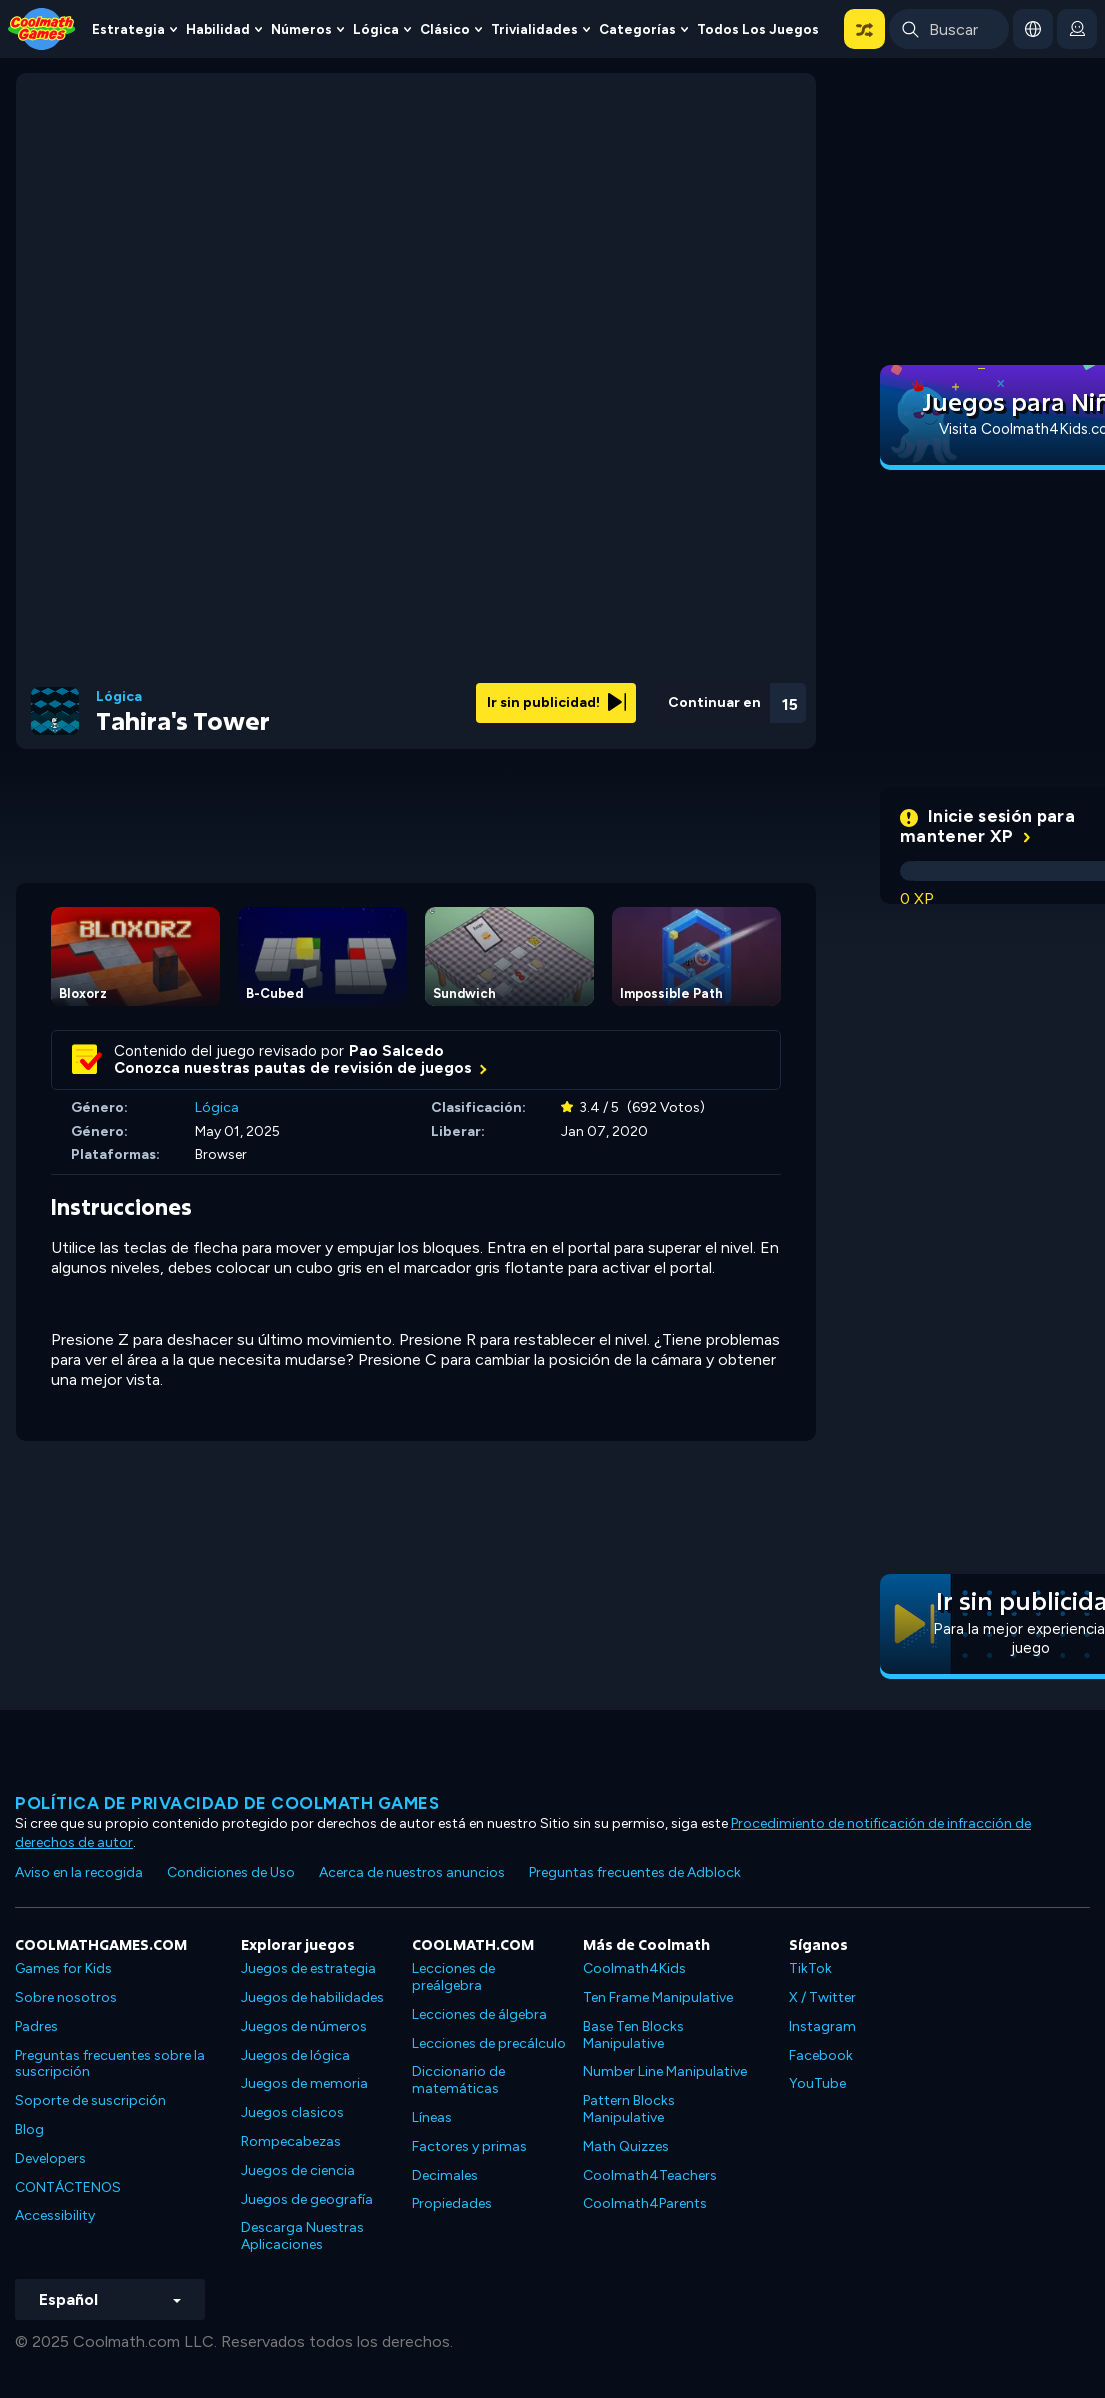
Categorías (637, 29)
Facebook (821, 2055)
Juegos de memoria (304, 2083)
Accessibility (55, 2215)
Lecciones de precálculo (489, 2043)
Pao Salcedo (396, 1051)
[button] (864, 29)
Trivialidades (534, 29)
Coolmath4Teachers (650, 2175)
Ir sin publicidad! (556, 702)
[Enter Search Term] (949, 29)
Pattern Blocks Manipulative (629, 2109)
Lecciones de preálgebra (453, 1977)
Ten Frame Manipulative (658, 1997)
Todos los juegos (758, 29)
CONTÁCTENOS (68, 2187)
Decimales (445, 2175)
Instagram (822, 2026)
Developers (50, 2158)
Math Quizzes (626, 2146)
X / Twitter (822, 1997)
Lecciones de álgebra (479, 2014)
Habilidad (218, 29)
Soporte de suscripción (90, 2100)
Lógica (376, 29)
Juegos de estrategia (308, 1968)
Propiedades (452, 2203)
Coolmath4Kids (634, 1968)
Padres (36, 2026)
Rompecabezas (291, 2141)
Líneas (432, 2117)
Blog (29, 2129)
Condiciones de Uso (231, 1872)
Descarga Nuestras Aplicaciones (302, 2236)
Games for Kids (63, 1968)
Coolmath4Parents (645, 2203)
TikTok (810, 1968)
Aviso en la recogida (79, 1872)
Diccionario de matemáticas (458, 2080)
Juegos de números (304, 2026)
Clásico (445, 29)
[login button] (1077, 29)
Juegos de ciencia (298, 2170)
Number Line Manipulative (665, 2071)
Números (301, 29)
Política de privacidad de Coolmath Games (227, 1803)
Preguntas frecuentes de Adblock (635, 1872)
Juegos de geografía (307, 2199)
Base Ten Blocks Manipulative (633, 2035)
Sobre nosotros (66, 1997)
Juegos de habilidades (312, 1997)
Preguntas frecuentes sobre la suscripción (110, 2064)
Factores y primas (469, 2146)
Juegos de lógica (295, 2055)
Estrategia (128, 29)
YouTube (817, 2083)
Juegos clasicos (292, 2112)
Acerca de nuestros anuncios (412, 1872)
